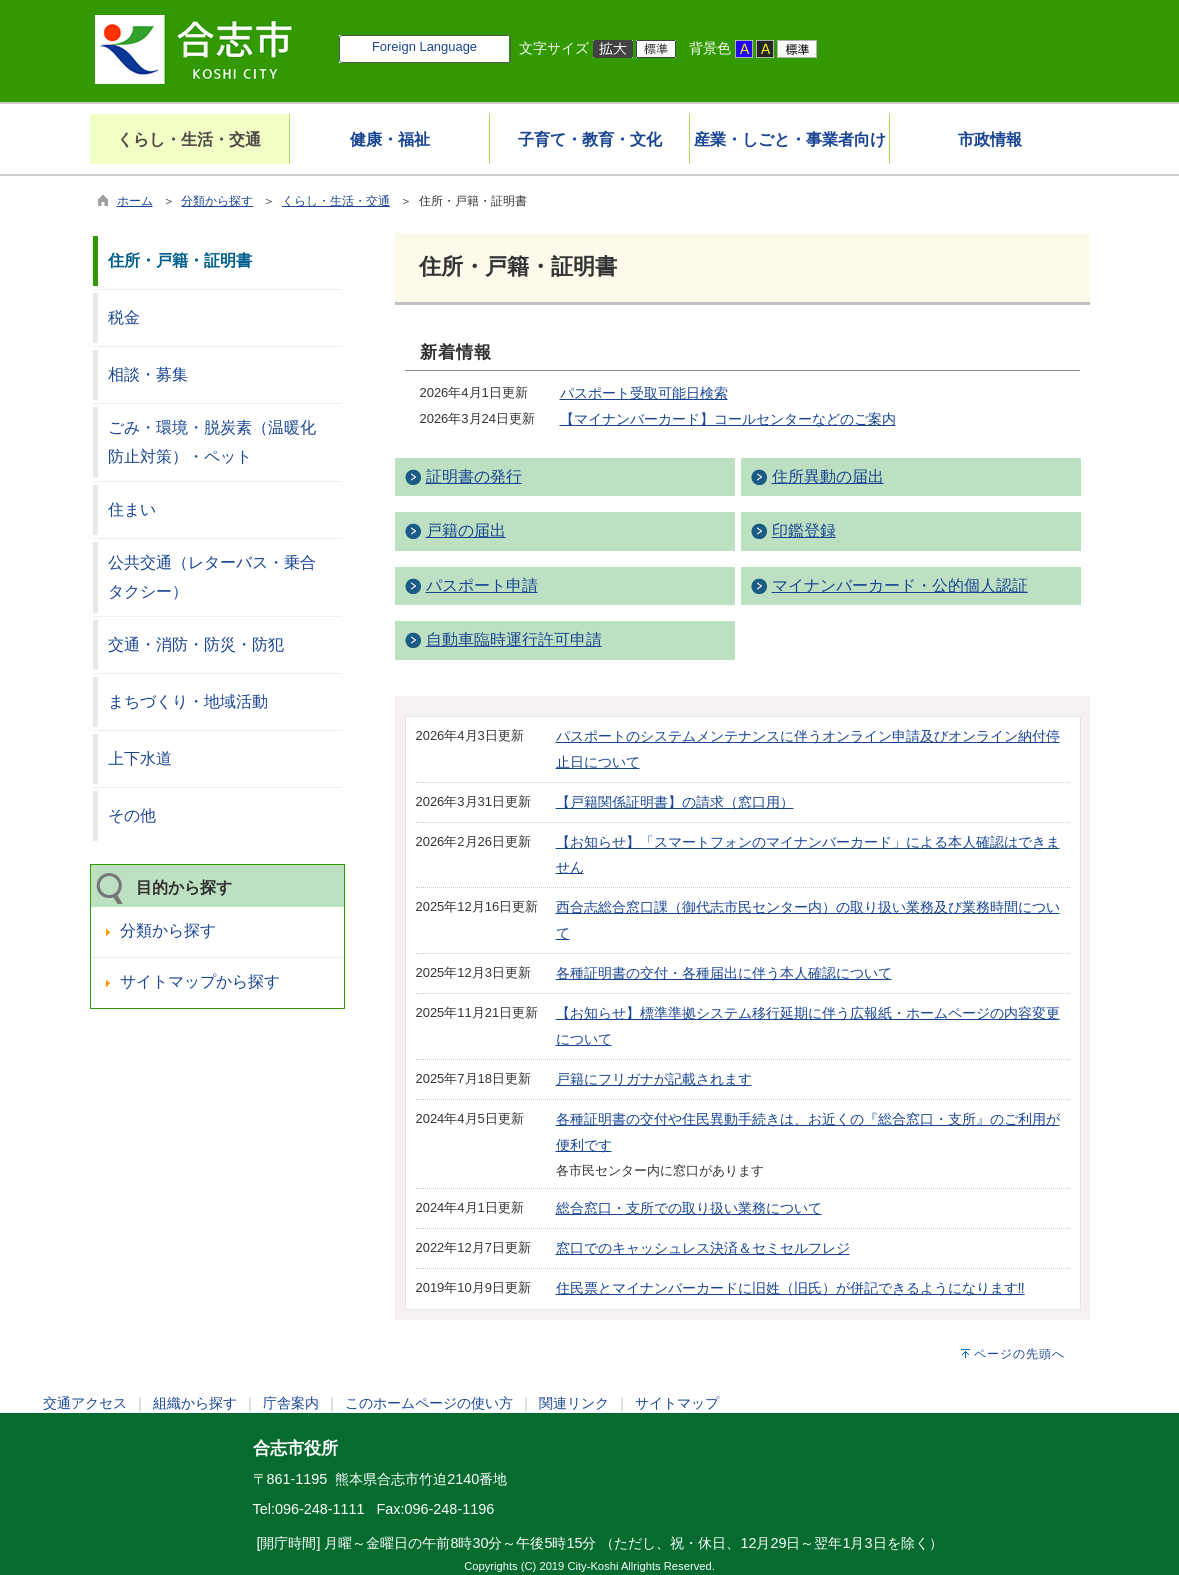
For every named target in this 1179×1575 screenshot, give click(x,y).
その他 (132, 815)
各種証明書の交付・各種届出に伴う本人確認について (724, 973)
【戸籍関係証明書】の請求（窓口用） (675, 802)
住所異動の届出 (828, 476)
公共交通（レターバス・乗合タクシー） (212, 577)
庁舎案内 (291, 1403)
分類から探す (217, 201)
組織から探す (195, 1403)
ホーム (135, 201)
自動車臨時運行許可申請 (514, 639)
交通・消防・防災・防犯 (196, 644)
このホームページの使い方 (429, 1403)
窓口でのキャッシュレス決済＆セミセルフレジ (703, 1248)
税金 (124, 317)
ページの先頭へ (1019, 1354)
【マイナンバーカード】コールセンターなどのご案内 (728, 419)
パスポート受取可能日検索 (644, 393)
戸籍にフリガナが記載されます (654, 1079)
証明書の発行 (474, 476)
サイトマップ (677, 1403)
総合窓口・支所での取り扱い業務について (689, 1208)
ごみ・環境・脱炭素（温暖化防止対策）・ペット (212, 442)
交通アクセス (85, 1403)
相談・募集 (148, 374)
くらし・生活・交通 (336, 201)
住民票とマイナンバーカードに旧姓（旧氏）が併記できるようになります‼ (790, 1288)
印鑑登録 (804, 530)
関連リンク (574, 1403)
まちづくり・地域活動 (188, 701)
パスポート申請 (482, 585)
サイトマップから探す (200, 981)
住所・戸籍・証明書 (180, 260)
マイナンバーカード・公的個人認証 (900, 585)
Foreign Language (424, 46)
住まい (132, 509)
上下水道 (140, 758)
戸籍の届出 (466, 530)
